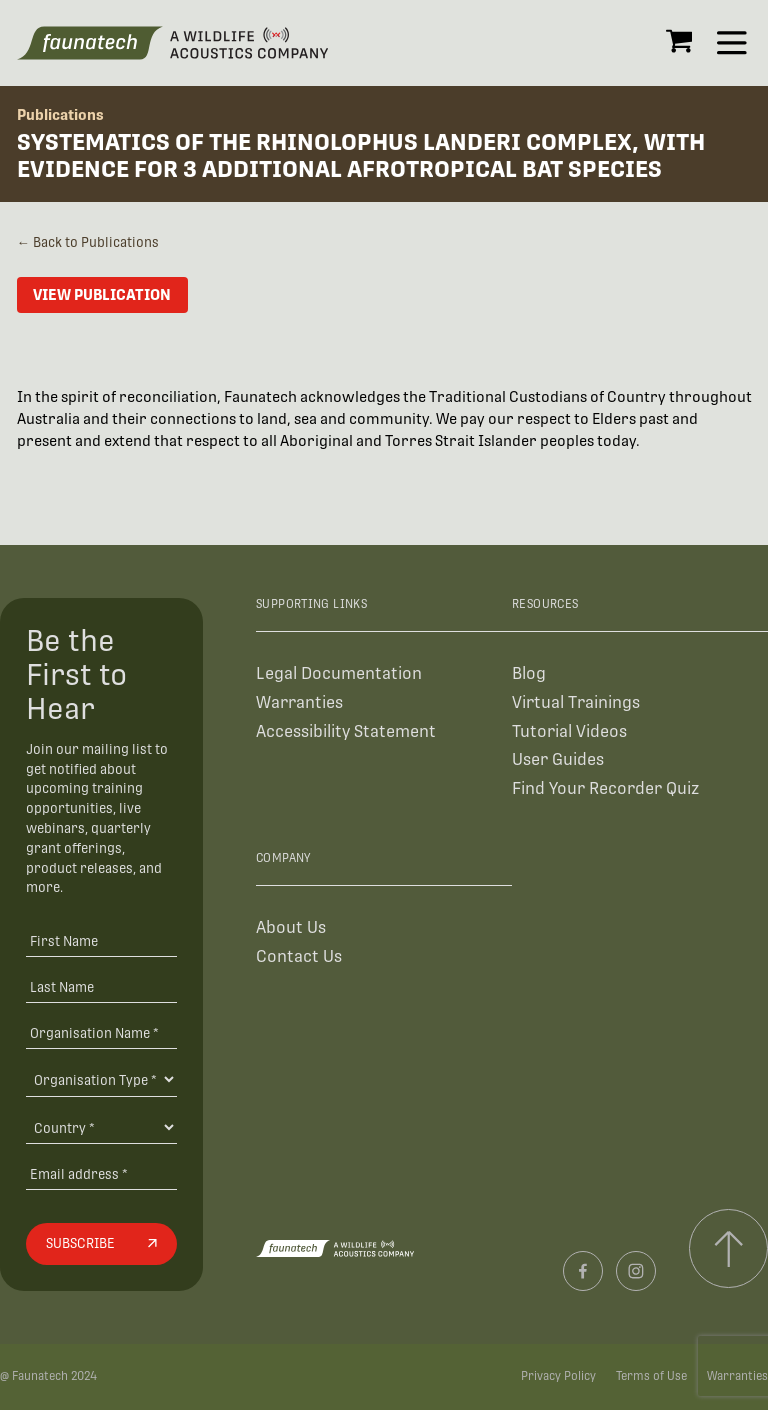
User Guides (558, 759)
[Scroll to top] (728, 1248)
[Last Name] (101, 986)
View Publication (102, 294)
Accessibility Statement (346, 731)
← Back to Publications (88, 242)
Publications (60, 114)
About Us (291, 927)
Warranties (299, 702)
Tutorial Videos (569, 731)
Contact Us (299, 956)
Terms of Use (651, 1376)
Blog (529, 673)
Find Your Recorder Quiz (605, 788)
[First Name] (101, 941)
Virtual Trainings (576, 702)
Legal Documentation (339, 673)
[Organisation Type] (101, 1079)
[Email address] (101, 1173)
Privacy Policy (558, 1376)
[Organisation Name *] (101, 1032)
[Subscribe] (101, 1244)
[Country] (101, 1127)
